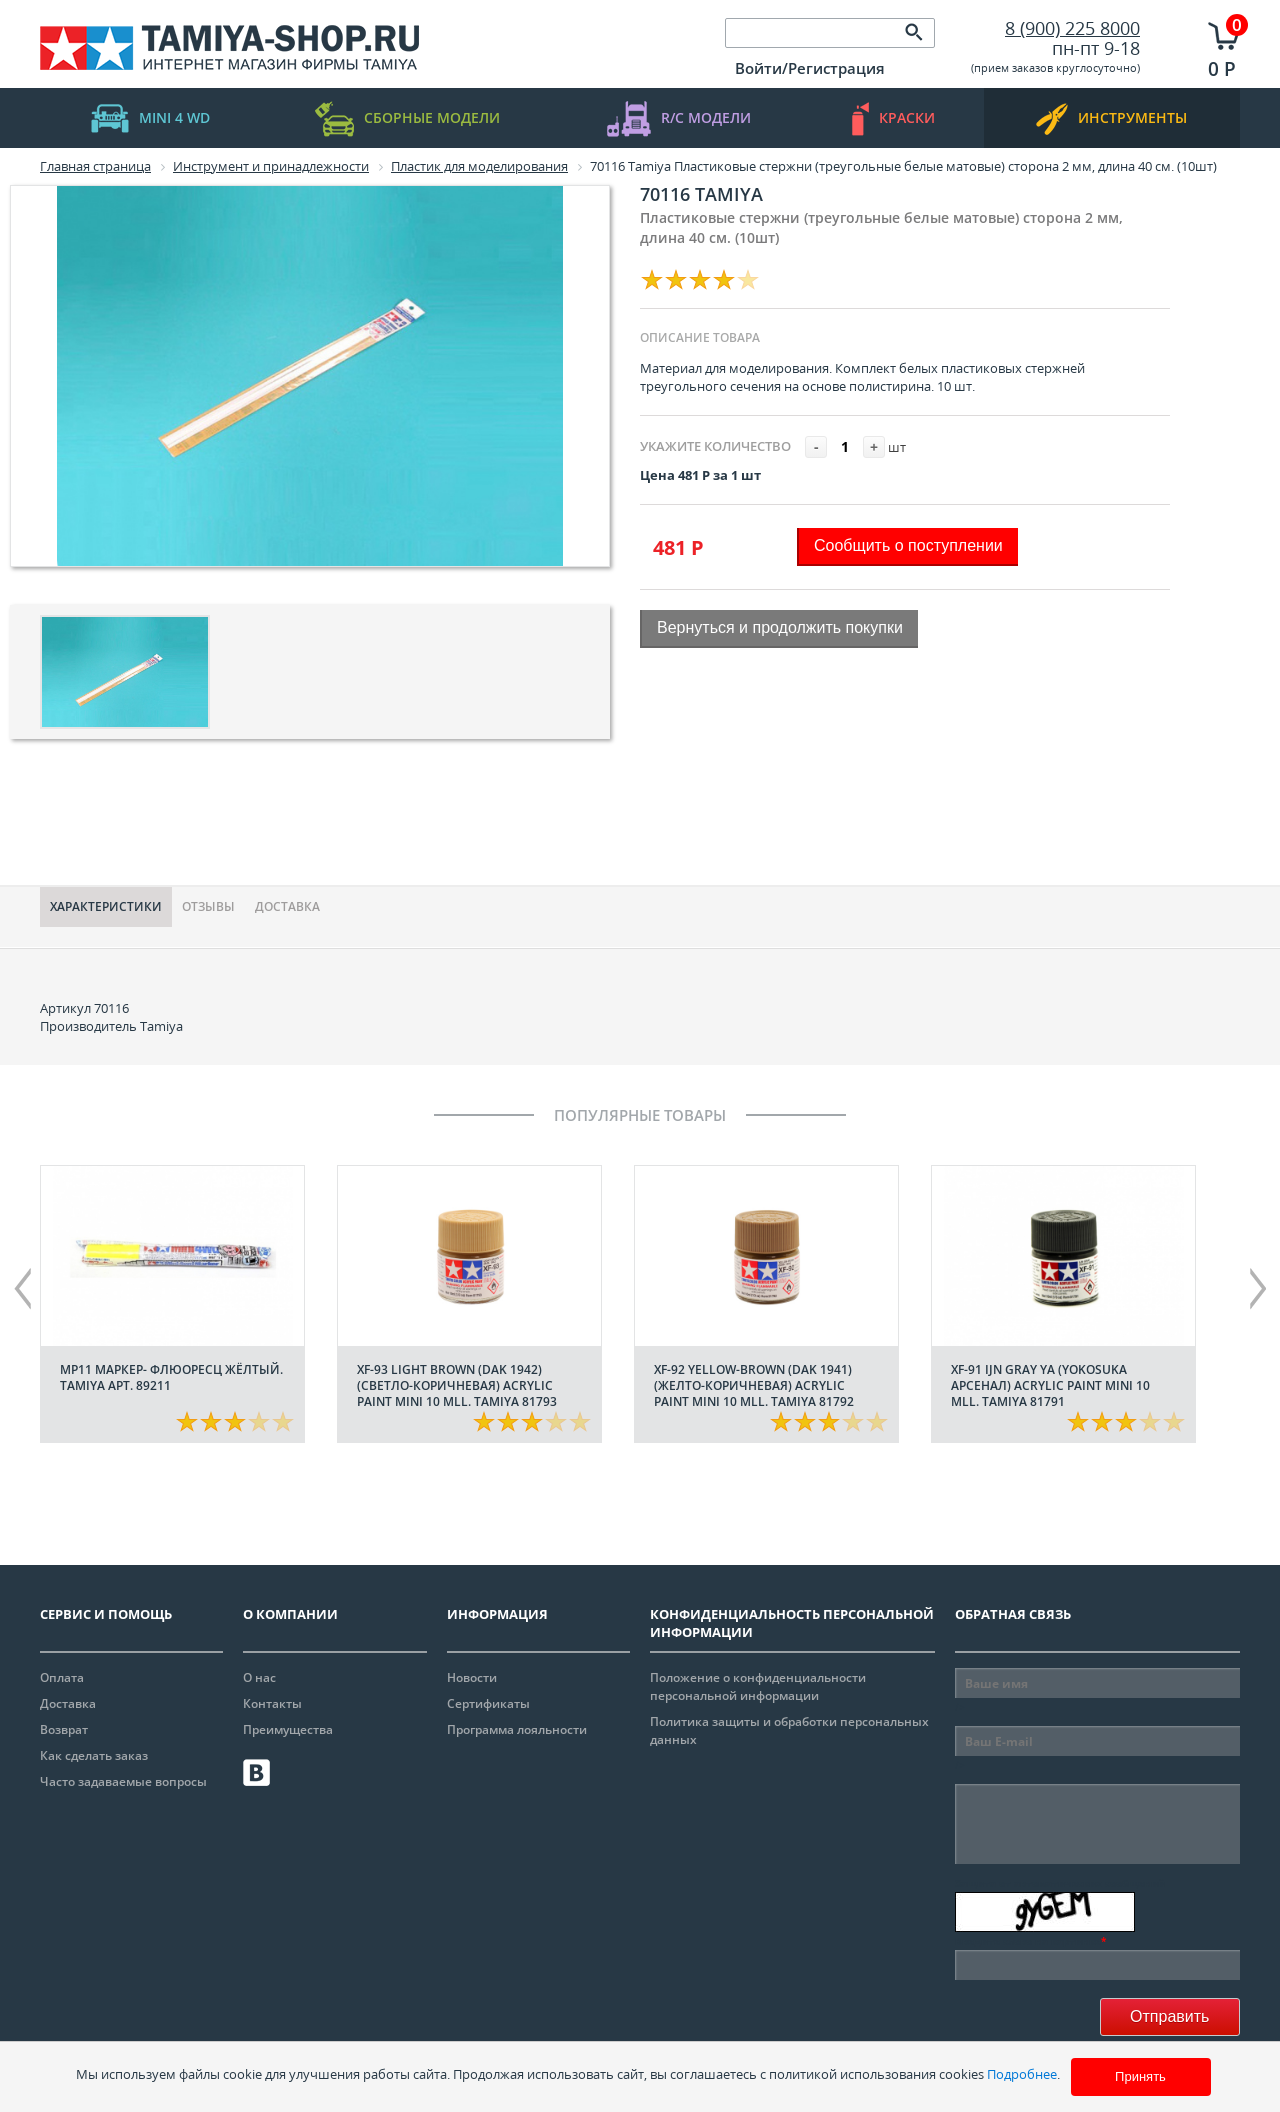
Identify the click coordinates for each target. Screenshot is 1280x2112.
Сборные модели (407, 118)
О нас (259, 1677)
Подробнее (1022, 2074)
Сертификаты (488, 1703)
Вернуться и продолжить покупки (780, 627)
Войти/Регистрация (810, 68)
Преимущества (288, 1729)
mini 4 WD (150, 118)
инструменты (1111, 118)
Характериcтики (106, 906)
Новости (472, 1677)
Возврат (64, 1729)
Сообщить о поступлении (908, 545)
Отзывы (208, 906)
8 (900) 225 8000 (1072, 28)
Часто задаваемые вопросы (123, 1781)
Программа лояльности (517, 1729)
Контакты (272, 1703)
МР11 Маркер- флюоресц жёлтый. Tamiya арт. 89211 (171, 1377)
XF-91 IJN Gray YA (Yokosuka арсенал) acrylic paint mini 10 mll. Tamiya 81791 (1050, 1385)
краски (893, 118)
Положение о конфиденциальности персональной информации (758, 1686)
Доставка (287, 906)
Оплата (62, 1677)
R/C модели (679, 118)
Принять (1140, 2076)
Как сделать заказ (94, 1755)
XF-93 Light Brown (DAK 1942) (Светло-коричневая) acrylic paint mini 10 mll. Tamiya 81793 (457, 1385)
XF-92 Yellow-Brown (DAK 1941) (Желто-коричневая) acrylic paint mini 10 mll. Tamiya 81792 (754, 1385)
